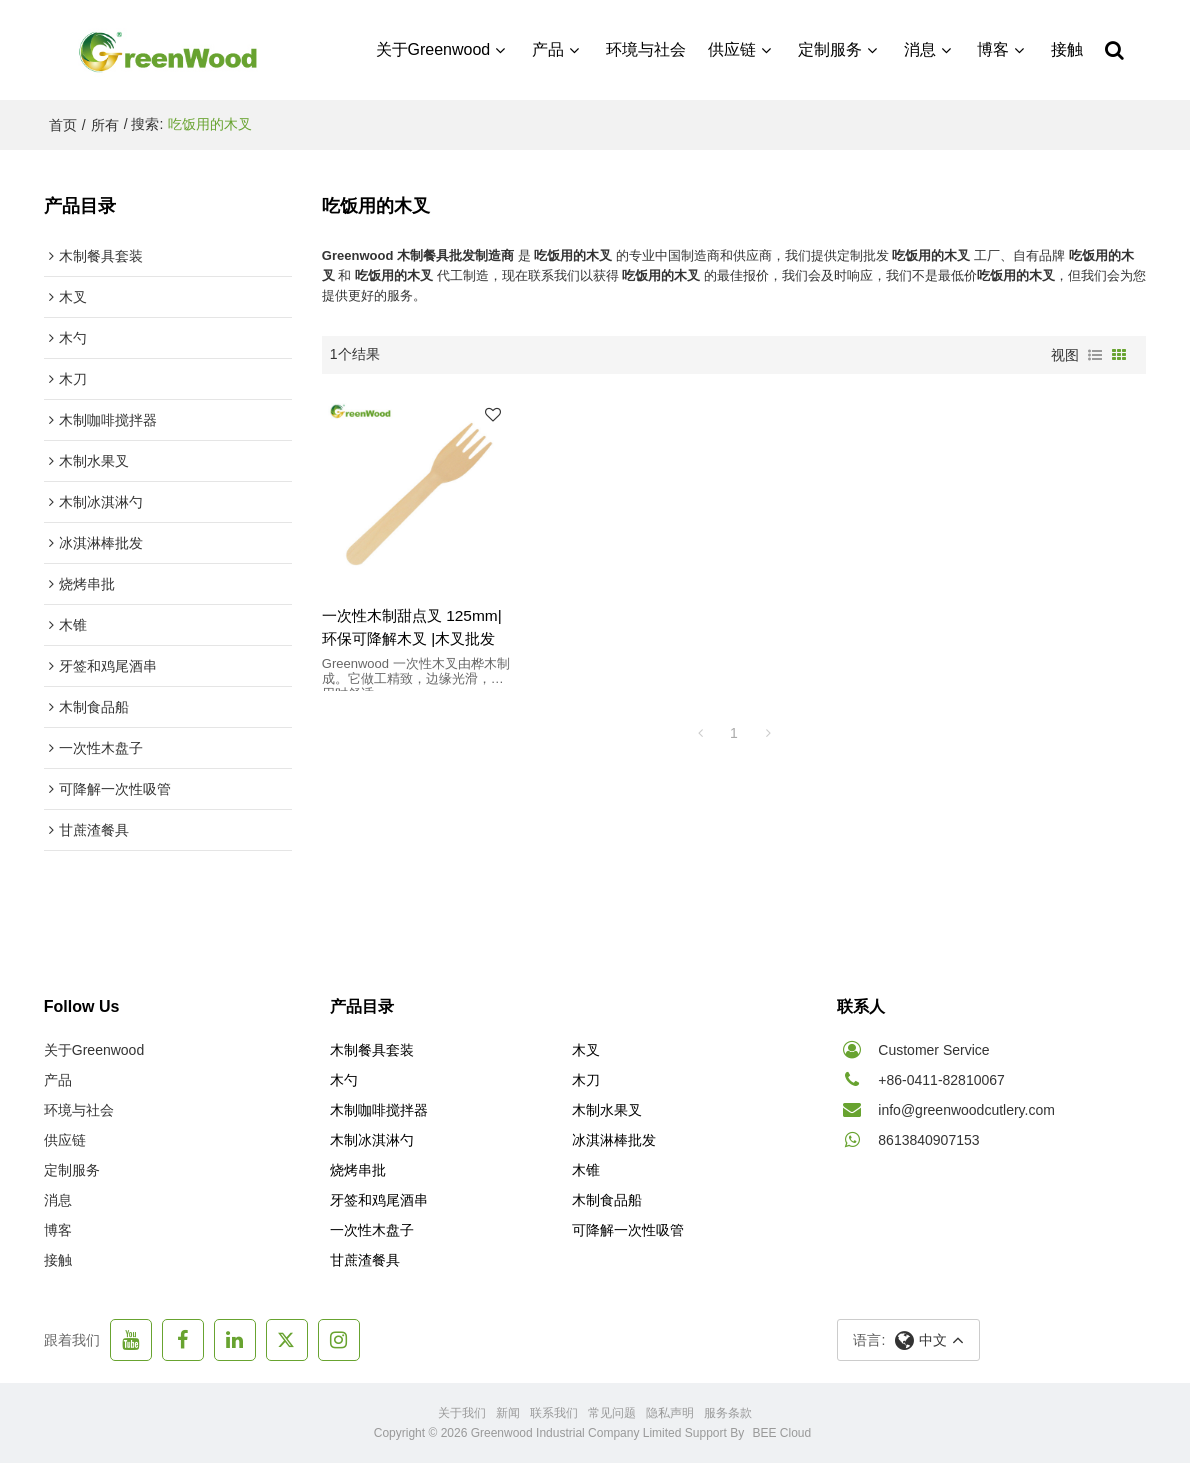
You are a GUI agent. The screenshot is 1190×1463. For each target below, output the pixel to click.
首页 (63, 125)
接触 (1067, 49)
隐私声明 (670, 1413)
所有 (105, 125)
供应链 (732, 49)
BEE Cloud (782, 1433)
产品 (548, 49)
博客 (993, 49)
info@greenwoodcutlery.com (966, 1110)
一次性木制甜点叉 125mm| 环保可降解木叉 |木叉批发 (412, 627)
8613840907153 (928, 1140)
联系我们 (554, 1413)
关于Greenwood (433, 49)
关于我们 (462, 1413)
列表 (1095, 355)
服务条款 (728, 1413)
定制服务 (830, 49)
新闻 (508, 1413)
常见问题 (612, 1413)
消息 (920, 49)
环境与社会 (646, 49)
